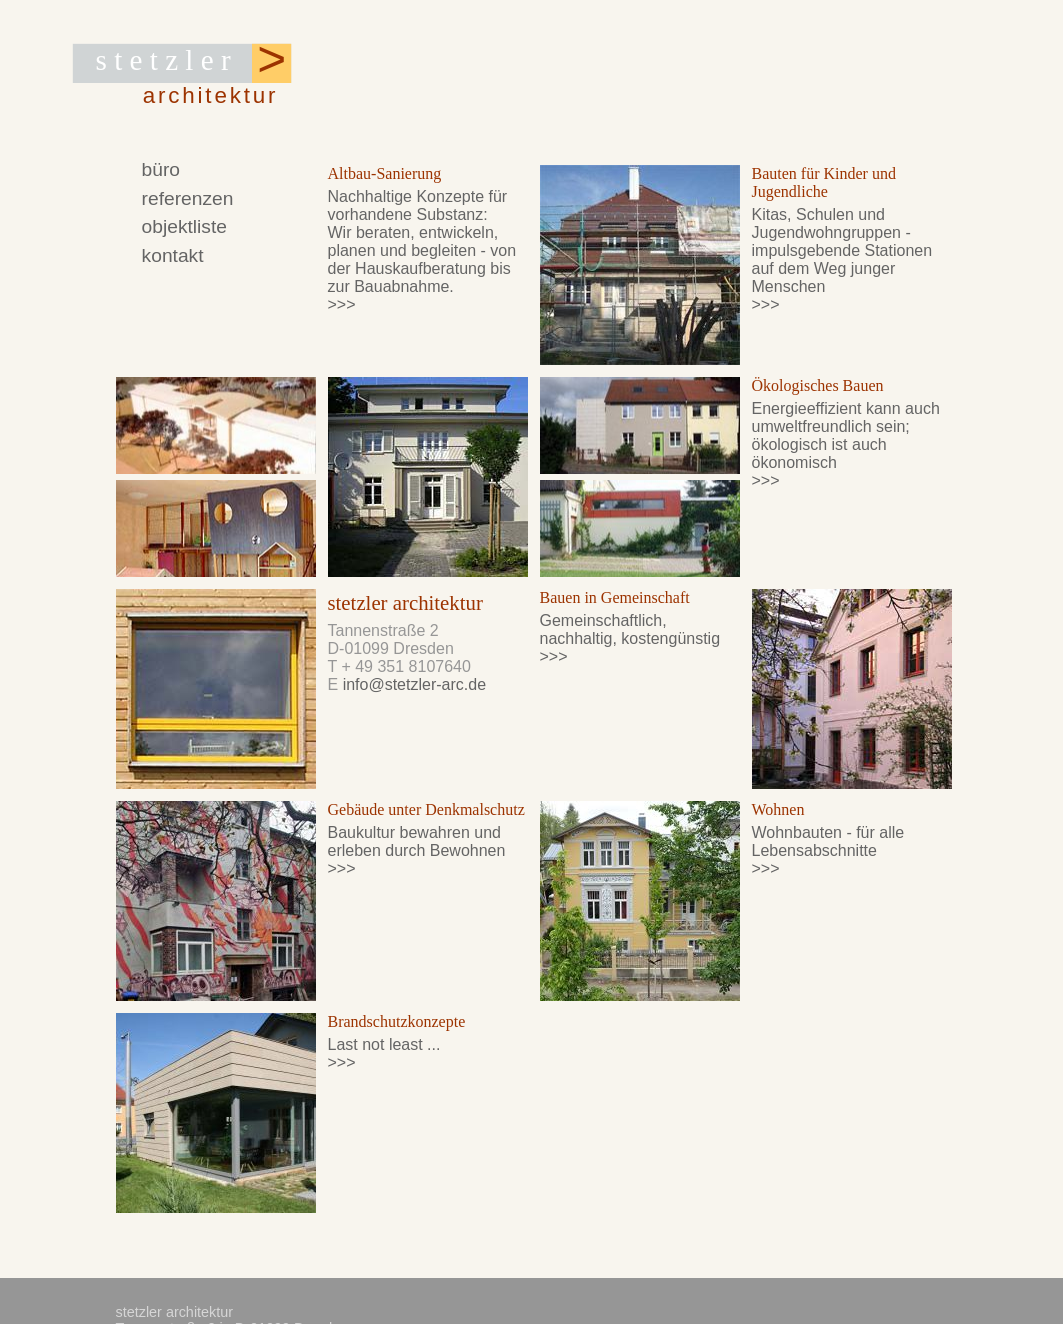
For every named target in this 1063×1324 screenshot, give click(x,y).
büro (160, 169)
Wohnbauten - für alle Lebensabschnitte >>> (828, 850)
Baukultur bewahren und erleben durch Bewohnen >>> (417, 850)
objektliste (183, 227)
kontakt (172, 256)
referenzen (187, 198)
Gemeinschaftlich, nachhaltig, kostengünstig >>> (630, 638)
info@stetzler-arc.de (414, 684)
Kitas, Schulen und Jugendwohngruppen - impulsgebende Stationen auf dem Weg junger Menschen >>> (842, 259)
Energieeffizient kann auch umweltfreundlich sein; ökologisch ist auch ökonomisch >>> (846, 444)
